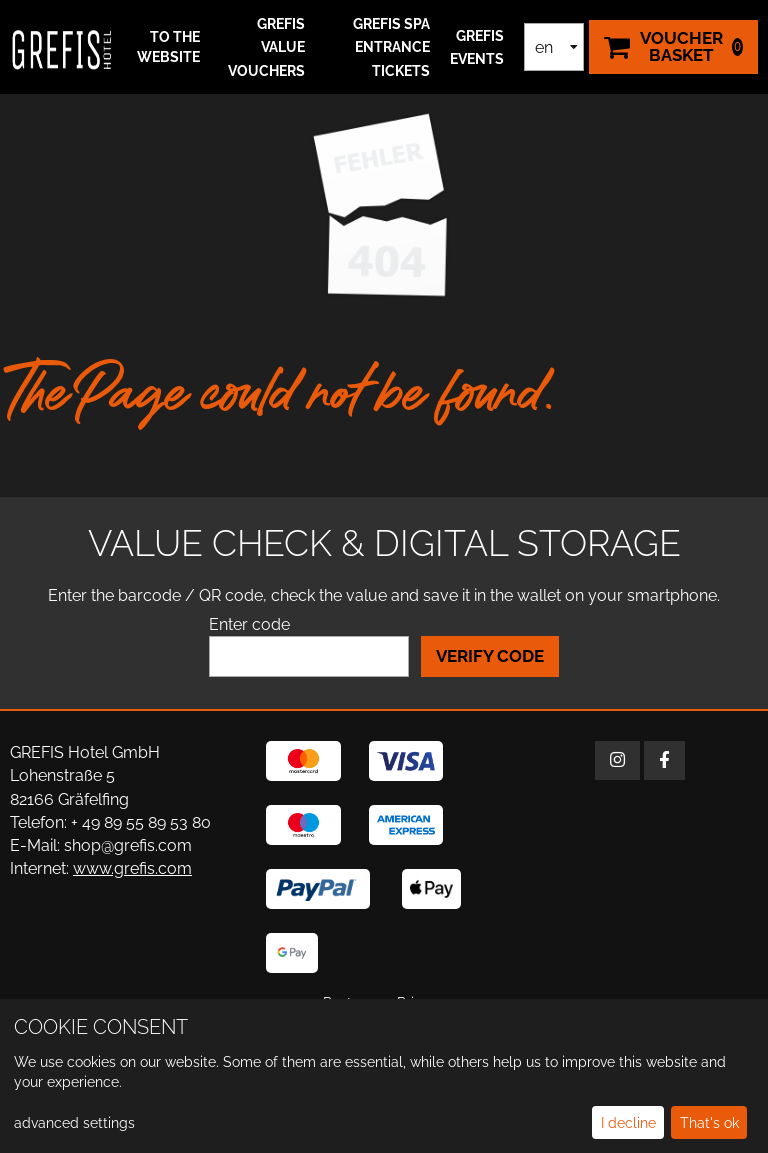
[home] (62, 47)
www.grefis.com (132, 868)
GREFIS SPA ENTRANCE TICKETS (391, 47)
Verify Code (490, 656)
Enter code (249, 624)
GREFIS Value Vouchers (266, 47)
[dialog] (384, 1076)
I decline (628, 1123)
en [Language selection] (544, 47)
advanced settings (74, 1123)
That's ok (709, 1123)
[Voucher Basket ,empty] (673, 47)
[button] (163, 47)
